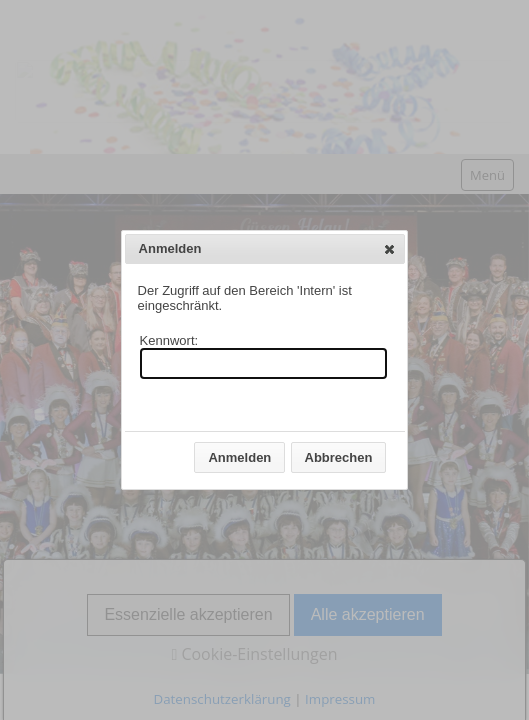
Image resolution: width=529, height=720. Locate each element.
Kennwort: (169, 340)
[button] (389, 249)
